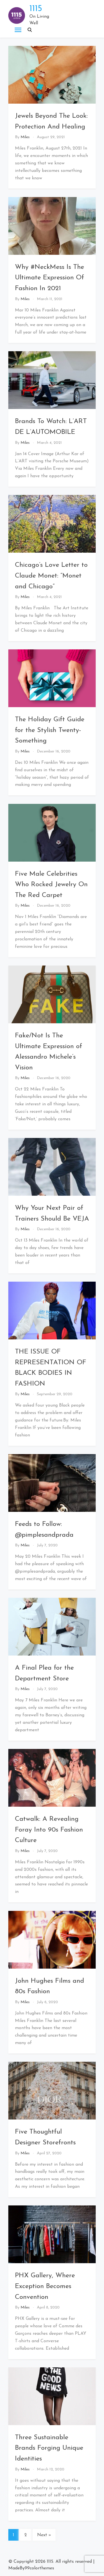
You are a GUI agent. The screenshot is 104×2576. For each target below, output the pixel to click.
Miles (25, 137)
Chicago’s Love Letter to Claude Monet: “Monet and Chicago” (51, 576)
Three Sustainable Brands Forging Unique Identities (49, 2448)
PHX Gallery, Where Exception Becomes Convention (45, 2286)
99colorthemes (39, 2568)
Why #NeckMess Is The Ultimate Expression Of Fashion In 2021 (49, 278)
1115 (35, 8)
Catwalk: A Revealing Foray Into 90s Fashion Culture (49, 1830)
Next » (44, 2535)
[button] (29, 30)
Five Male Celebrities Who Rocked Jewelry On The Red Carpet (51, 885)
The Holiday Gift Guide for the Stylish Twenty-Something (49, 730)
